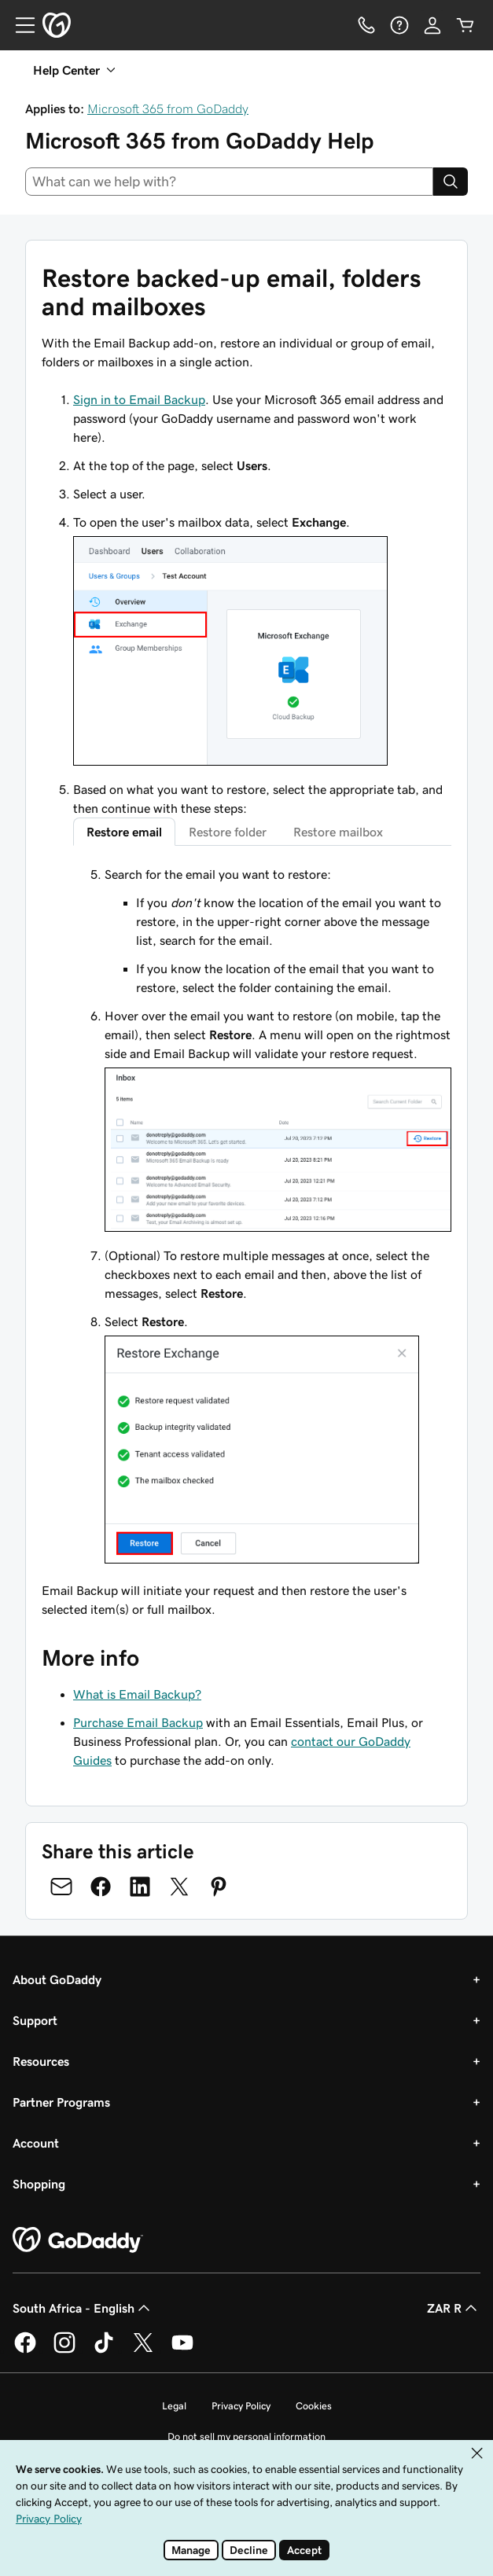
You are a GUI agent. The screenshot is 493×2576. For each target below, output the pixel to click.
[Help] (399, 25)
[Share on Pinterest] (218, 1886)
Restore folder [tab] (228, 831)
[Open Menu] (19, 25)
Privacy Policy (241, 2406)
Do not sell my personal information (246, 2436)
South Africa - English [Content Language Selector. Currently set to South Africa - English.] (83, 2308)
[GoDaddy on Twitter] (143, 2350)
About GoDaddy (57, 1979)
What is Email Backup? (137, 1694)
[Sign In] (432, 25)
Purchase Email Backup (138, 1722)
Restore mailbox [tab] (338, 831)
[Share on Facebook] (100, 1886)
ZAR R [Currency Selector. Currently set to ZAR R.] (453, 2308)
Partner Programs (61, 2102)
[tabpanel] (262, 1216)
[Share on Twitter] (179, 1886)
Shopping (39, 2183)
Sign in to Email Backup (139, 399)
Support (35, 2020)
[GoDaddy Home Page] (78, 2240)
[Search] (450, 181)
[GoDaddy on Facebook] (25, 2350)
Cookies (314, 2406)
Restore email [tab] (124, 831)
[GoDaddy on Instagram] (64, 2350)
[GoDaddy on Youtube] (182, 2350)
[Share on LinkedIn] (140, 1886)
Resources (41, 2061)
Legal (174, 2406)
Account (36, 2143)
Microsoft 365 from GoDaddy (167, 108)
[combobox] (229, 182)
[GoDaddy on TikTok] (103, 2350)
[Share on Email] (61, 1886)
